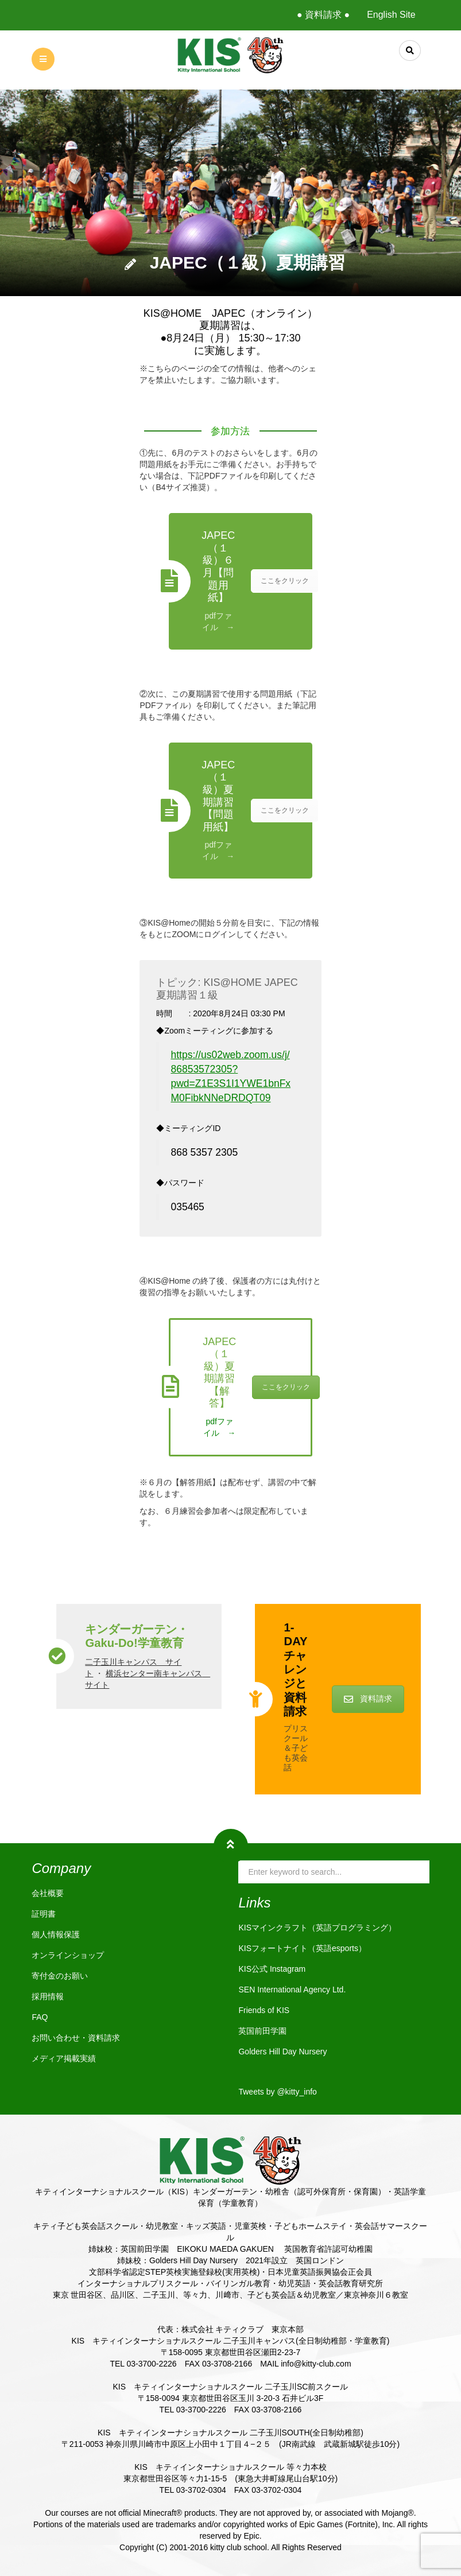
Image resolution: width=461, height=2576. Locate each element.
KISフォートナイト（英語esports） (302, 1948)
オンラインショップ (68, 1955)
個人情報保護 (56, 1934)
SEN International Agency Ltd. (292, 1989)
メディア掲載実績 (64, 2058)
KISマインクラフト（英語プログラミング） (317, 1927)
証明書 (44, 1913)
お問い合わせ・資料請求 (76, 2037)
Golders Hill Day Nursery (282, 2051)
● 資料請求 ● (323, 15)
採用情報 (48, 1996)
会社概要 (48, 1893)
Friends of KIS (263, 2010)
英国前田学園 (262, 2030)
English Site (391, 15)
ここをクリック (285, 581)
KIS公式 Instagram (271, 1968)
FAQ (40, 2017)
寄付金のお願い (60, 1975)
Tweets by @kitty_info (277, 2091)
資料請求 (368, 1698)
